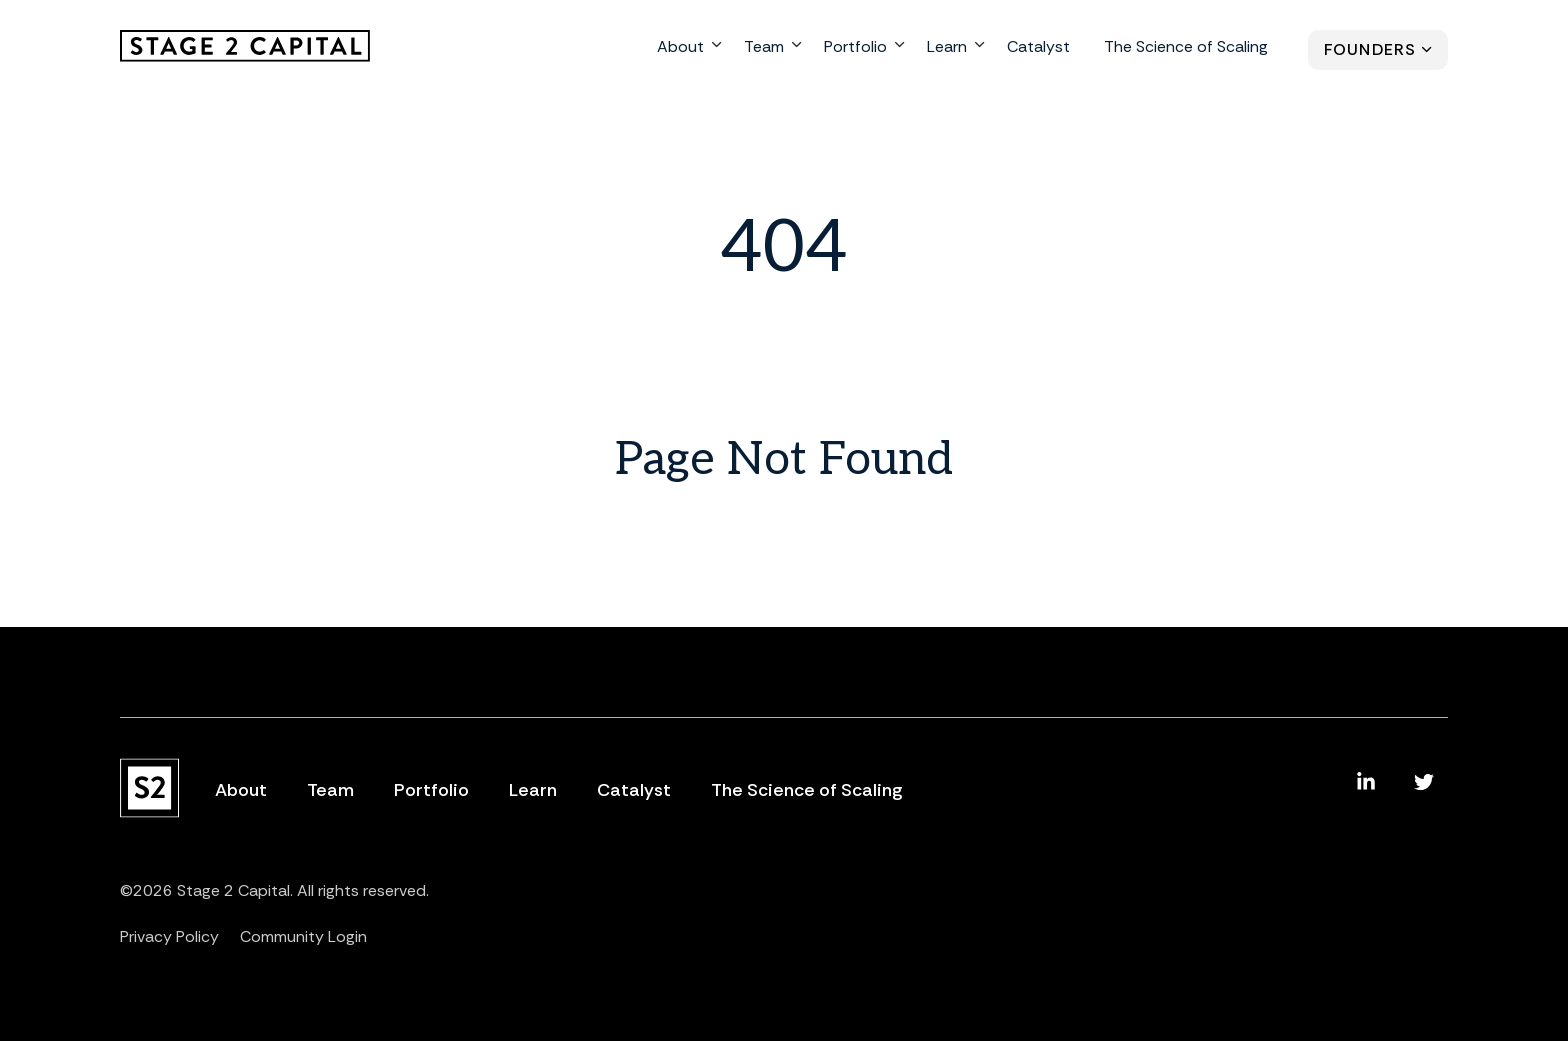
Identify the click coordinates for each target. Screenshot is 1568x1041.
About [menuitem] (680, 48)
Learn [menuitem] (947, 48)
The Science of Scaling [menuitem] (1186, 48)
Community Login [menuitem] (303, 936)
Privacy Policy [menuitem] (169, 936)
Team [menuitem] (764, 48)
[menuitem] (1366, 782)
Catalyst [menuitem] (1038, 48)
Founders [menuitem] (1370, 51)
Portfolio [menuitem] (855, 48)
